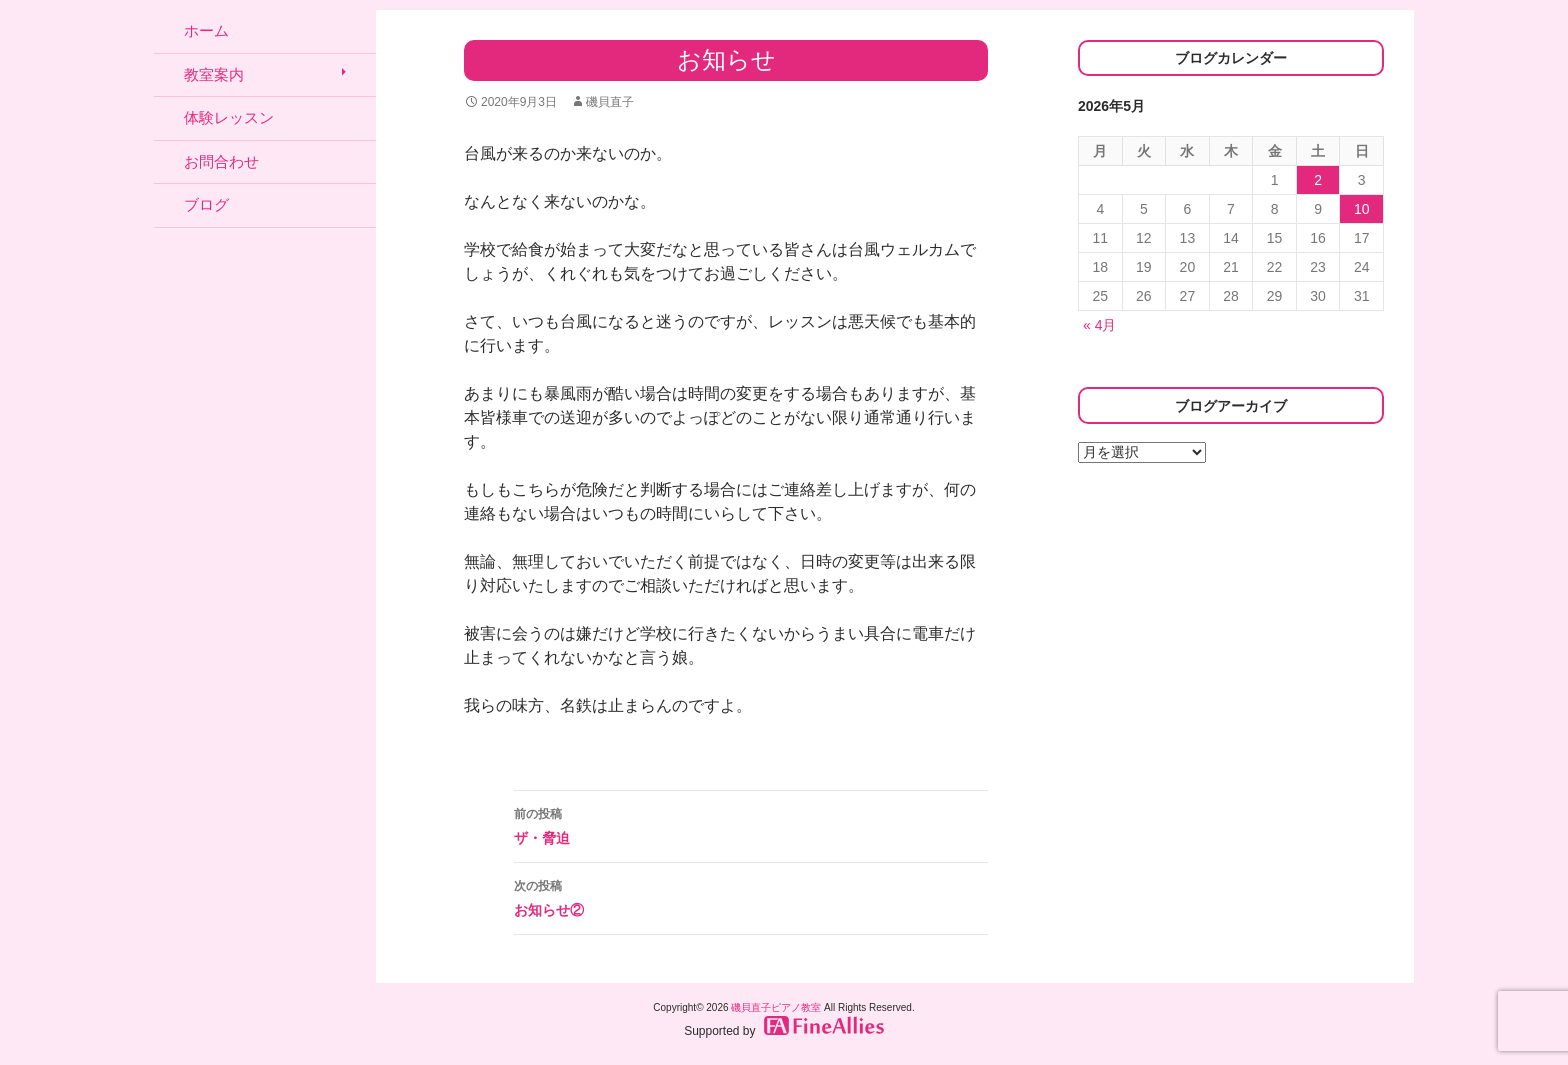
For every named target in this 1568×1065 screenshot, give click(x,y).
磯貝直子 (610, 102)
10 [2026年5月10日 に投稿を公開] (1362, 209)
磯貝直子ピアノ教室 (776, 1007)
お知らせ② (751, 896)
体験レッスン (229, 117)
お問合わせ (221, 161)
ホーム (206, 30)
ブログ (206, 204)
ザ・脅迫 (751, 824)
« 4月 (1099, 325)
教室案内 (214, 74)
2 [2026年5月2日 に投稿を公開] (1318, 180)
